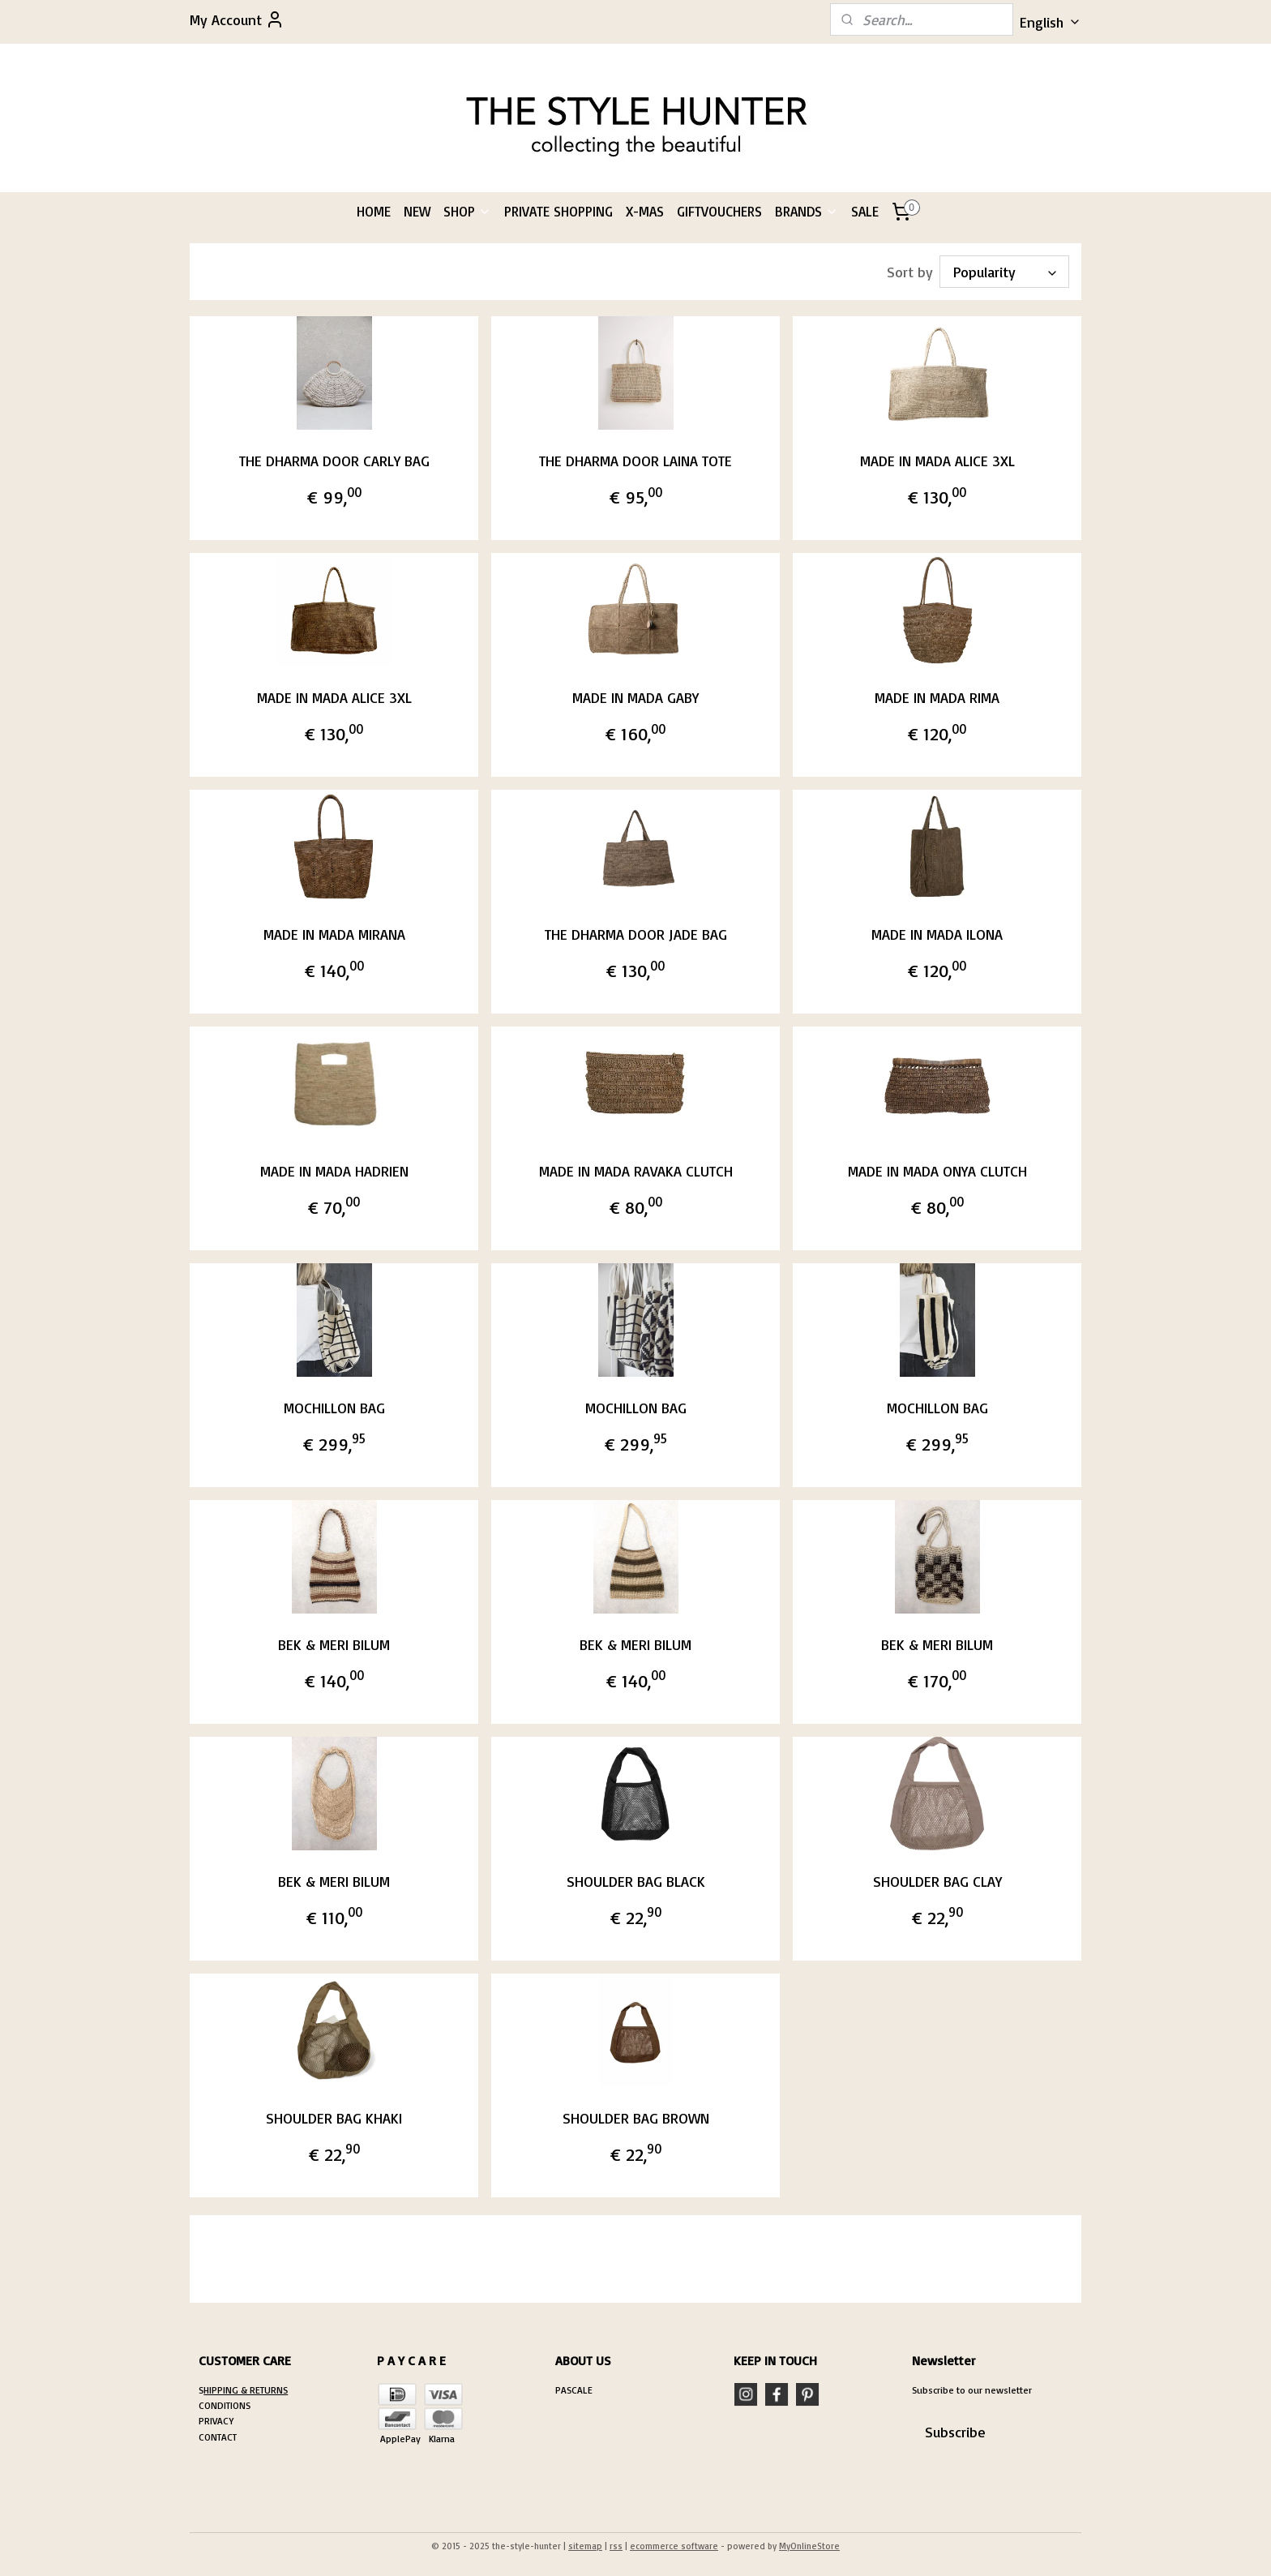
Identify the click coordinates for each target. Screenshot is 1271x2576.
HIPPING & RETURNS (245, 2390)
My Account (237, 19)
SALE (865, 211)
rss (616, 2546)
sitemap (585, 2546)
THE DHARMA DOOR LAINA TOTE (635, 460)
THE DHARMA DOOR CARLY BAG (333, 460)
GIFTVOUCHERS (719, 211)
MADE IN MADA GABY (635, 697)
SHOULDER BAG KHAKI (334, 2118)
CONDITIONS (224, 2405)
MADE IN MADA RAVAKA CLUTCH (635, 1171)
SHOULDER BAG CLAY (937, 1881)
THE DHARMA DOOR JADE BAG (635, 934)
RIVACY (218, 2421)
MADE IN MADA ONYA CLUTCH (937, 1171)
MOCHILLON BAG (333, 1408)
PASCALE (574, 2390)
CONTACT (218, 2437)
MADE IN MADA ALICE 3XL (937, 460)
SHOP (467, 211)
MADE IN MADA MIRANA (333, 934)
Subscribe (955, 2432)
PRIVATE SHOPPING (558, 211)
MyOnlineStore (809, 2546)
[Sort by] (1004, 271)
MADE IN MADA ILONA (937, 934)
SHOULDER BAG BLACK (635, 1881)
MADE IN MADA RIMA (937, 697)
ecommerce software (674, 2546)
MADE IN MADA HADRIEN (333, 1171)
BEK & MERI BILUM (334, 1644)
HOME (374, 211)
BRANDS (806, 211)
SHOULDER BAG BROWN (635, 2118)
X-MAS (645, 211)
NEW (417, 211)
